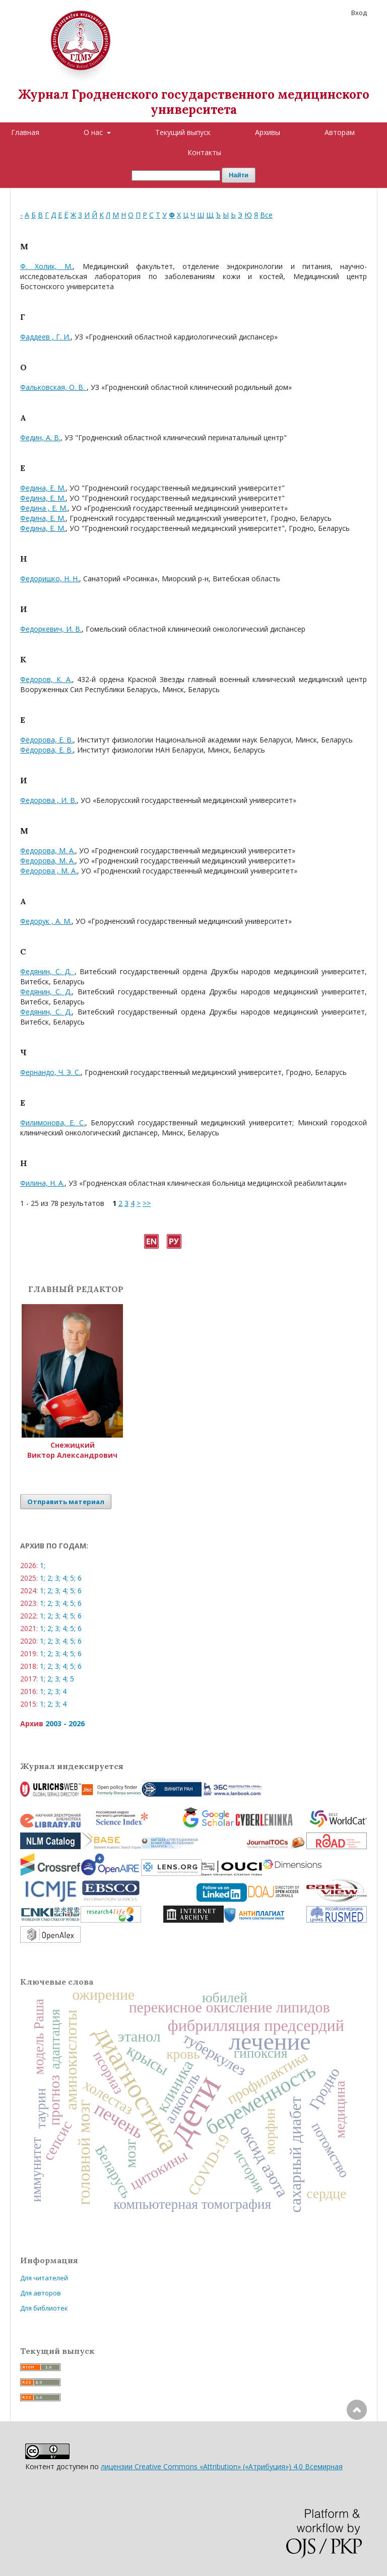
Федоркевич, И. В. (51, 629)
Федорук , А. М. (46, 921)
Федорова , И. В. (48, 800)
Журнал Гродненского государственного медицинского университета (193, 102)
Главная (25, 132)
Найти (238, 175)
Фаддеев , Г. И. (45, 337)
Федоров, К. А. (46, 679)
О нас (94, 132)
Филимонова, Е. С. (52, 1122)
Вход (359, 12)
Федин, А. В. (40, 437)
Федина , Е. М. (44, 508)
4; (65, 1578)
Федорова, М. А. (47, 850)
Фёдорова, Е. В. (46, 739)
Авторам (340, 132)
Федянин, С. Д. (47, 971)
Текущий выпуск (183, 132)
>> (147, 1203)
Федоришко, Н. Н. (49, 578)
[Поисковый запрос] (176, 175)
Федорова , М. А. (48, 870)
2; (50, 1578)
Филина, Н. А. (42, 1183)
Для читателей (44, 2277)
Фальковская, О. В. (53, 387)
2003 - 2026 (65, 1723)
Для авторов (40, 2292)
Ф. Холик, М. (46, 266)
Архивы (267, 132)
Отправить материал (65, 1501)
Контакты (204, 152)
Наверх (357, 2450)
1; (42, 1565)
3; (57, 1578)
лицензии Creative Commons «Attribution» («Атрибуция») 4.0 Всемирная (222, 2466)
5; (73, 1578)
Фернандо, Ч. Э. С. (50, 1072)
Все (266, 215)
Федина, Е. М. (43, 488)
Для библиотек (44, 2308)
